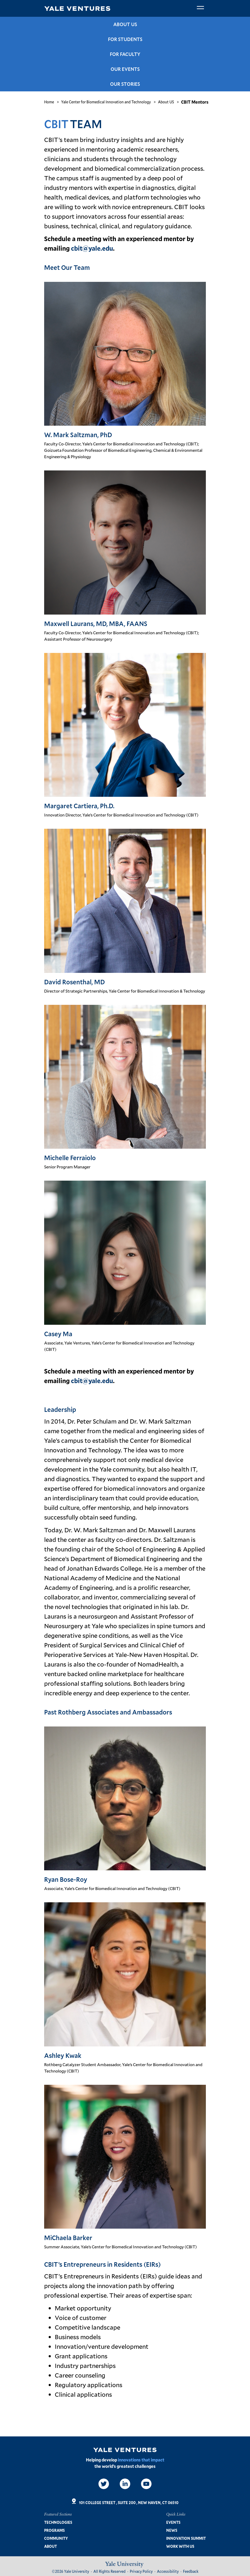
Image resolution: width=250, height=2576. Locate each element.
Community (56, 2538)
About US (125, 24)
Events (173, 2522)
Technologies (58, 2522)
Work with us (180, 2546)
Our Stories (125, 84)
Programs (54, 2530)
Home (49, 101)
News (171, 2530)
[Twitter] (104, 2484)
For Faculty (125, 54)
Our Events (125, 69)
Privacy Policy (141, 2571)
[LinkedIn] (125, 2484)
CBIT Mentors (195, 102)
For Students (125, 39)
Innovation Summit (186, 2538)
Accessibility (168, 2571)
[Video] (146, 2484)
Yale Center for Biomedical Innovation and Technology (106, 101)
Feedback (190, 2571)
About (50, 2546)
